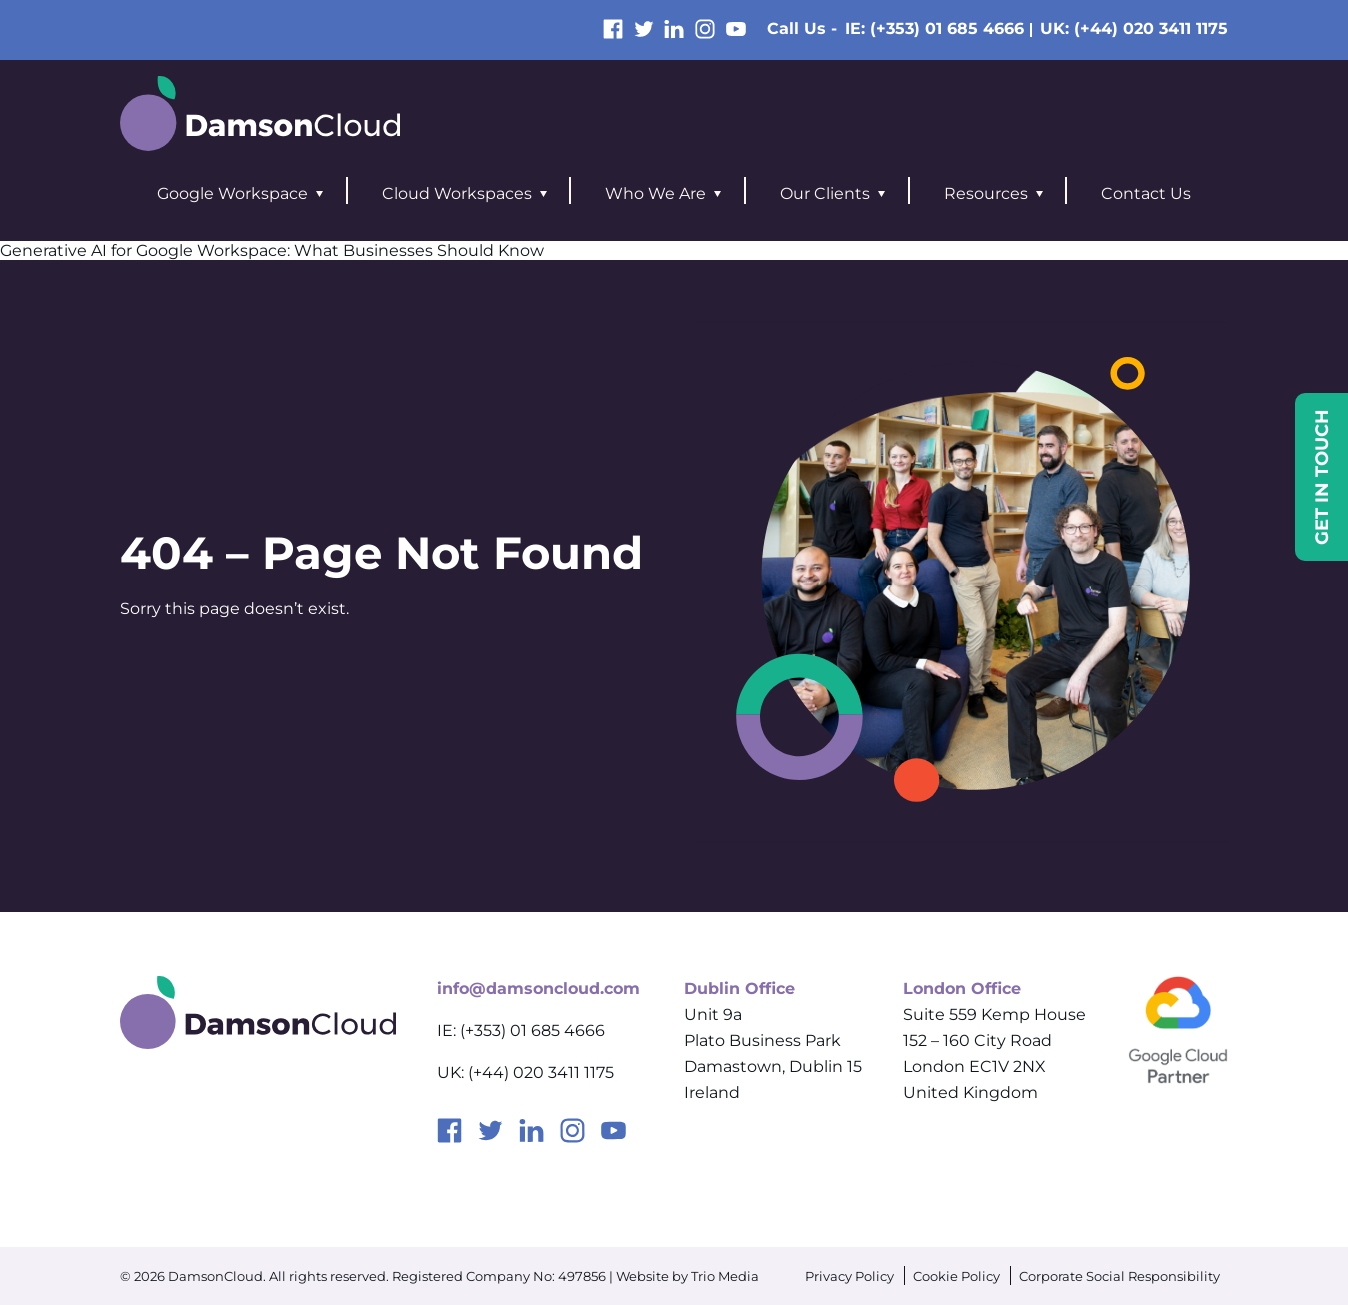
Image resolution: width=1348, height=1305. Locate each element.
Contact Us (1146, 193)
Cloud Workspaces (457, 193)
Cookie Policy (956, 1276)
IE (934, 28)
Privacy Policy (849, 1276)
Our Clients (825, 193)
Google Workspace (232, 193)
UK (1134, 28)
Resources (986, 193)
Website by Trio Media (687, 1276)
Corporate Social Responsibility (1119, 1276)
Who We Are (655, 193)
